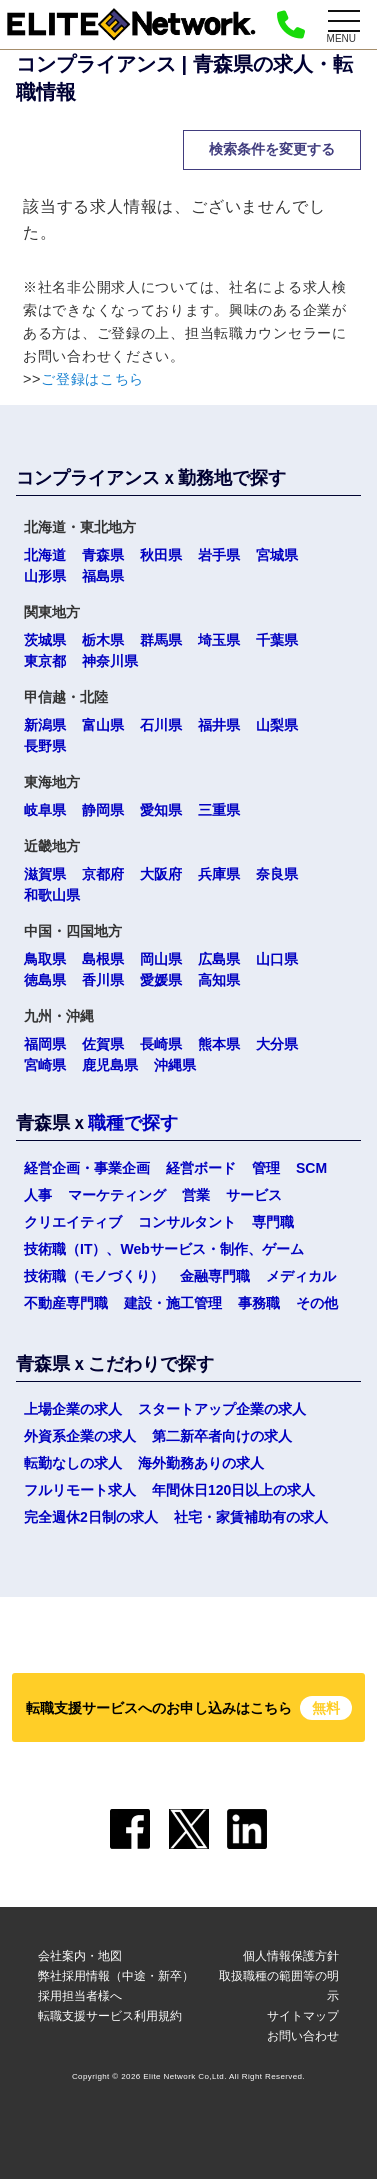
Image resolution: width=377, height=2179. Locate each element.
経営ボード (201, 1168)
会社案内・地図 (80, 1956)
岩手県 (219, 555)
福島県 (103, 576)
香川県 (103, 980)
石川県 (161, 725)
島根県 (103, 959)
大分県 (277, 1044)
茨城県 (45, 640)
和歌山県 (52, 895)
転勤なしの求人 (73, 1463)
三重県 (219, 810)
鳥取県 (45, 959)
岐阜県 (45, 810)
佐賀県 (103, 1044)
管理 (266, 1168)
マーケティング (117, 1195)
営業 (196, 1195)
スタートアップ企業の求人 (222, 1409)
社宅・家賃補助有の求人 (251, 1517)
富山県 (103, 725)
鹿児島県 (110, 1065)
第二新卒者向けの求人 (222, 1436)
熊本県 (219, 1044)
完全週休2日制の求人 (91, 1517)
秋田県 (161, 555)
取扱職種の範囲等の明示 (279, 1986)
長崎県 (161, 1044)
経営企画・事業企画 (87, 1168)
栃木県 (103, 640)
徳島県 (45, 980)
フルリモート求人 (80, 1490)
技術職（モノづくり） (94, 1276)
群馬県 (161, 640)
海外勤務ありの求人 (201, 1463)
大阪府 (161, 874)
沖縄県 (175, 1065)
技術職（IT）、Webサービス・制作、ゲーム (164, 1249)
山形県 (45, 576)
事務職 (259, 1303)
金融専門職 (215, 1276)
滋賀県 (45, 874)
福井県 (219, 725)
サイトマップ (303, 2016)
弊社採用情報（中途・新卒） (116, 1976)
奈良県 (277, 874)
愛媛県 (161, 980)
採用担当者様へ (80, 1996)
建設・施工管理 (173, 1303)
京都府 (103, 874)
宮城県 (277, 555)
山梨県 (277, 725)
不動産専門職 (66, 1303)
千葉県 (277, 640)
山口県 (277, 959)
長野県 (45, 746)
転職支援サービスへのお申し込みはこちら (189, 1708)
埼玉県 (219, 640)
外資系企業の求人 (80, 1436)
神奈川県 (110, 661)
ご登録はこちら (92, 379)
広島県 (219, 959)
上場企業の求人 (73, 1409)
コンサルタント (187, 1222)
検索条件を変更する (272, 149)
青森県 (103, 555)
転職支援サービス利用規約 (110, 2016)
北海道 (45, 555)
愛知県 (161, 810)
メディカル (301, 1276)
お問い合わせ (303, 2036)
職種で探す (133, 1123)
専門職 (273, 1222)
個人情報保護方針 (291, 1956)
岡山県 (161, 959)
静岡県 (103, 810)
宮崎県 (45, 1065)
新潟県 (45, 725)
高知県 (219, 980)
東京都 (45, 661)
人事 (38, 1195)
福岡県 (45, 1044)
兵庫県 (219, 874)
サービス (254, 1195)
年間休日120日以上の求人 (233, 1490)
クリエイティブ (73, 1222)
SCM (311, 1168)
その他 (317, 1303)
